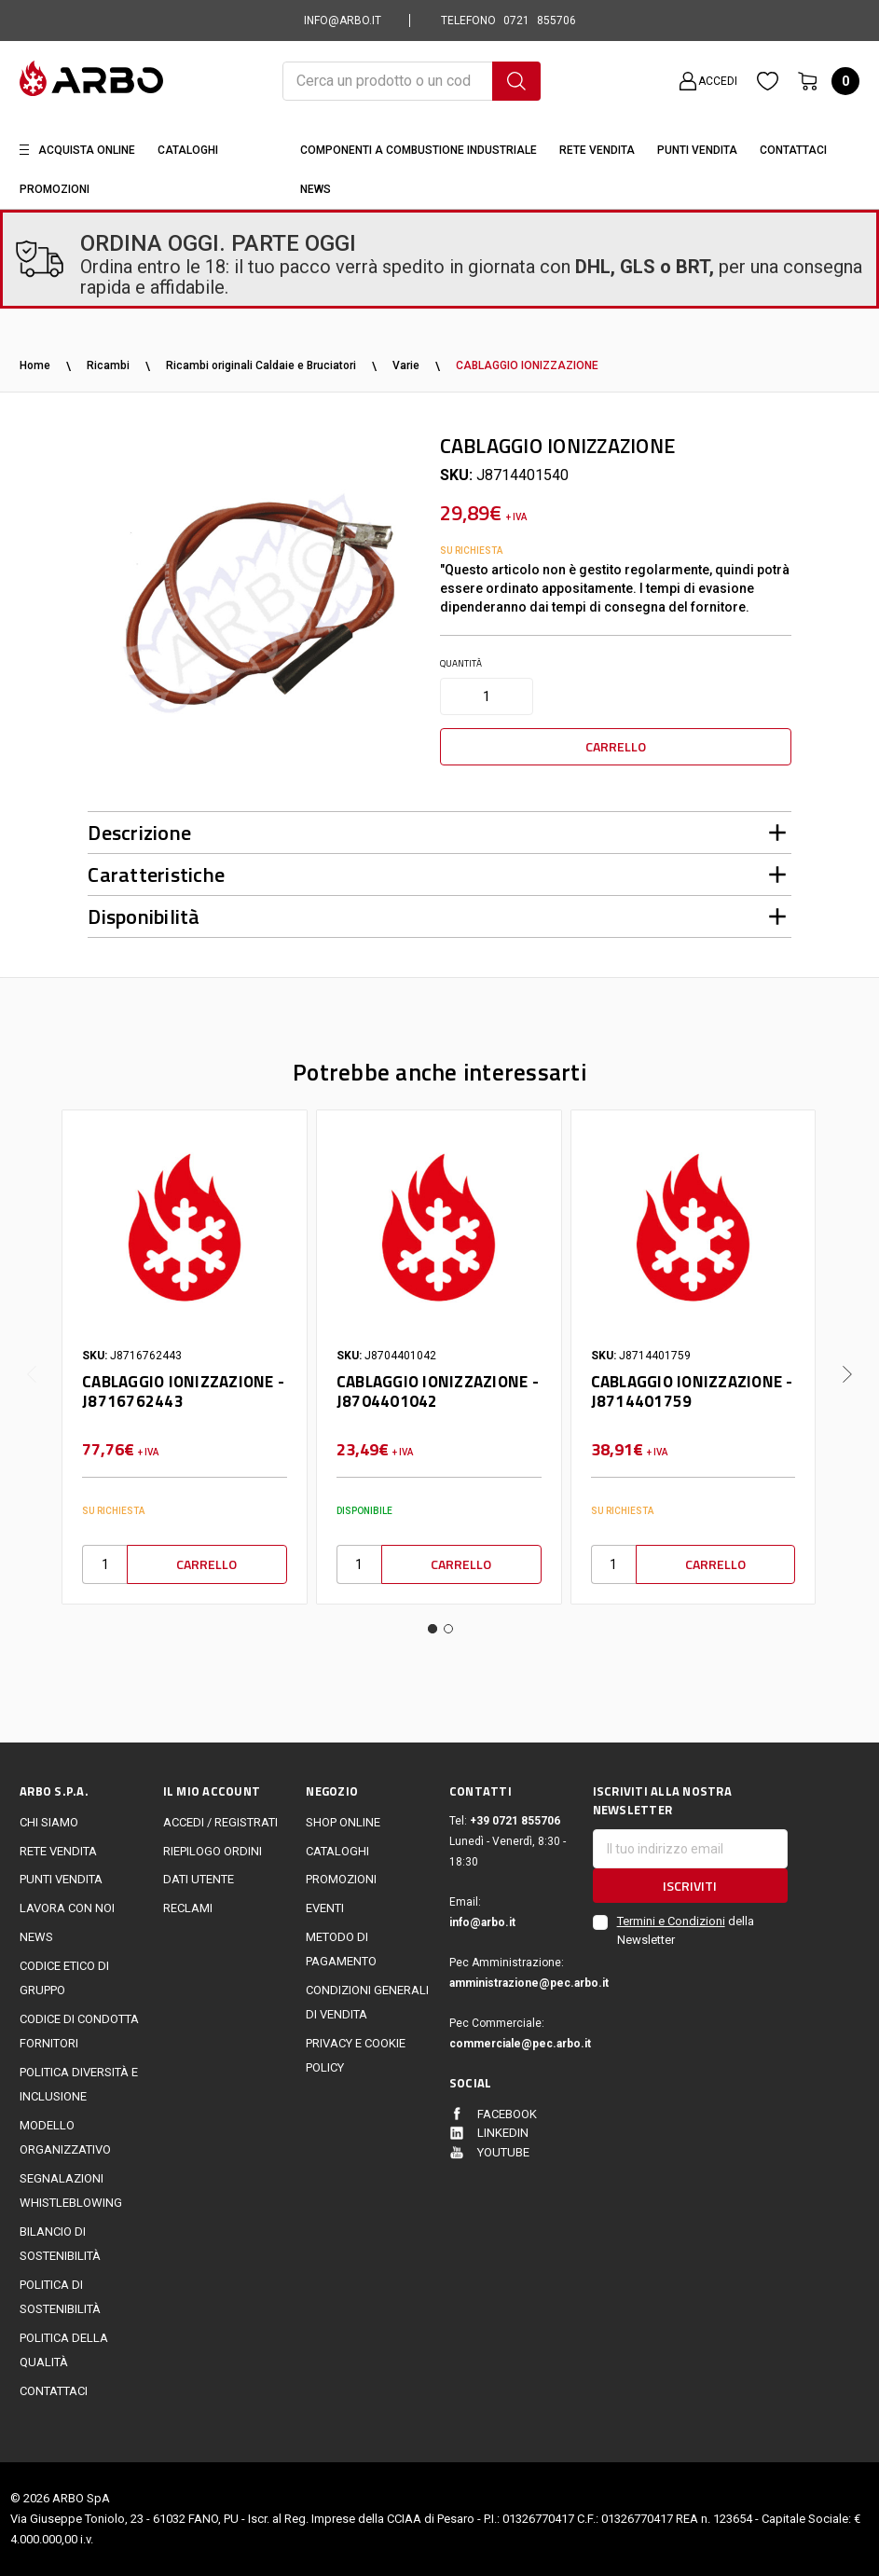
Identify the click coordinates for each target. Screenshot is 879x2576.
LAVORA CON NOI (67, 1908)
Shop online (343, 1822)
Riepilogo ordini (212, 1851)
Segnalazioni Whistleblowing (71, 2190)
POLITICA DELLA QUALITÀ (64, 2350)
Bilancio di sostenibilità (60, 2244)
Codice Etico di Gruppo (64, 1978)
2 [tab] (448, 1628)
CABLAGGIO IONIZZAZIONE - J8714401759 (692, 1391)
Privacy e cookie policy (355, 2055)
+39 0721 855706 (515, 1820)
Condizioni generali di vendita (367, 2002)
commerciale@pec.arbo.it (511, 2043)
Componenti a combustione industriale (418, 150)
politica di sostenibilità (60, 2297)
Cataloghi (188, 150)
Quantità (461, 663)
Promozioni (54, 189)
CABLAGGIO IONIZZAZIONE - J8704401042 (437, 1391)
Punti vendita (61, 1879)
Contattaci (793, 150)
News (315, 189)
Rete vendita (597, 150)
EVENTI (325, 1908)
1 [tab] (432, 1628)
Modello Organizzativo (65, 2137)
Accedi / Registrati (220, 1822)
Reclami (188, 1908)
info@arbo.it (482, 1922)
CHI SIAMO (49, 1822)
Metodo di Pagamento (341, 1949)
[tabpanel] (184, 1357)
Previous (32, 1360)
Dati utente (198, 1879)
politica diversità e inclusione (79, 2084)
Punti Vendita (697, 150)
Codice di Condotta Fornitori (79, 2031)
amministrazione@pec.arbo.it (511, 1983)
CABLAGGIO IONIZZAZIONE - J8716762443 (183, 1391)
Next (847, 1360)
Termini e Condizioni (671, 1921)
